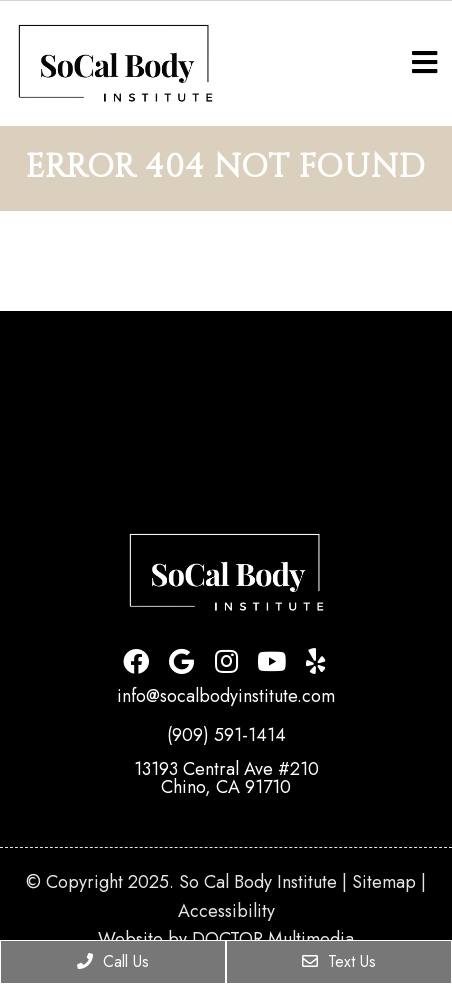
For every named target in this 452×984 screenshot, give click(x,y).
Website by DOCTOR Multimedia (226, 939)
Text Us (339, 961)
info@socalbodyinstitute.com (226, 696)
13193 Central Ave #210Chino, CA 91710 (226, 778)
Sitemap (384, 882)
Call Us (113, 961)
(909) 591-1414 (226, 735)
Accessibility (226, 911)
